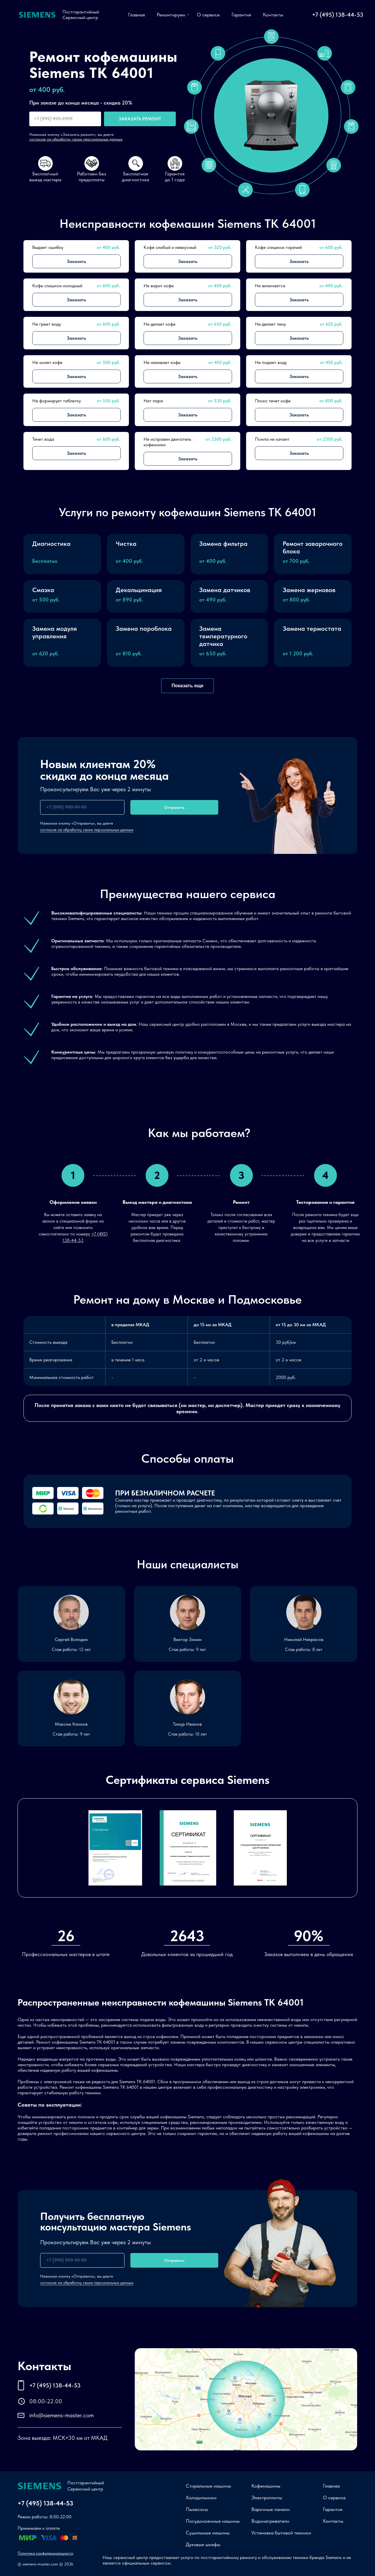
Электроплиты (266, 2497)
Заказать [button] (76, 261)
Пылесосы (197, 2509)
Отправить (174, 807)
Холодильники (201, 2497)
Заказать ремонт (140, 119)
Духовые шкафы (203, 2544)
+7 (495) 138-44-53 (337, 14)
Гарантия (241, 15)
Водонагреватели (270, 2521)
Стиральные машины (208, 2486)
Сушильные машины (208, 2533)
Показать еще (187, 685)
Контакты (273, 15)
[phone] (82, 807)
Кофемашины (265, 2486)
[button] (62, 554)
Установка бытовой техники (281, 2533)
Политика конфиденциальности (45, 2553)
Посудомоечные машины (213, 2521)
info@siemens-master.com (61, 2415)
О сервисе (208, 15)
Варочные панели (270, 2509)
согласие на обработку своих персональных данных (75, 139)
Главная (136, 15)
